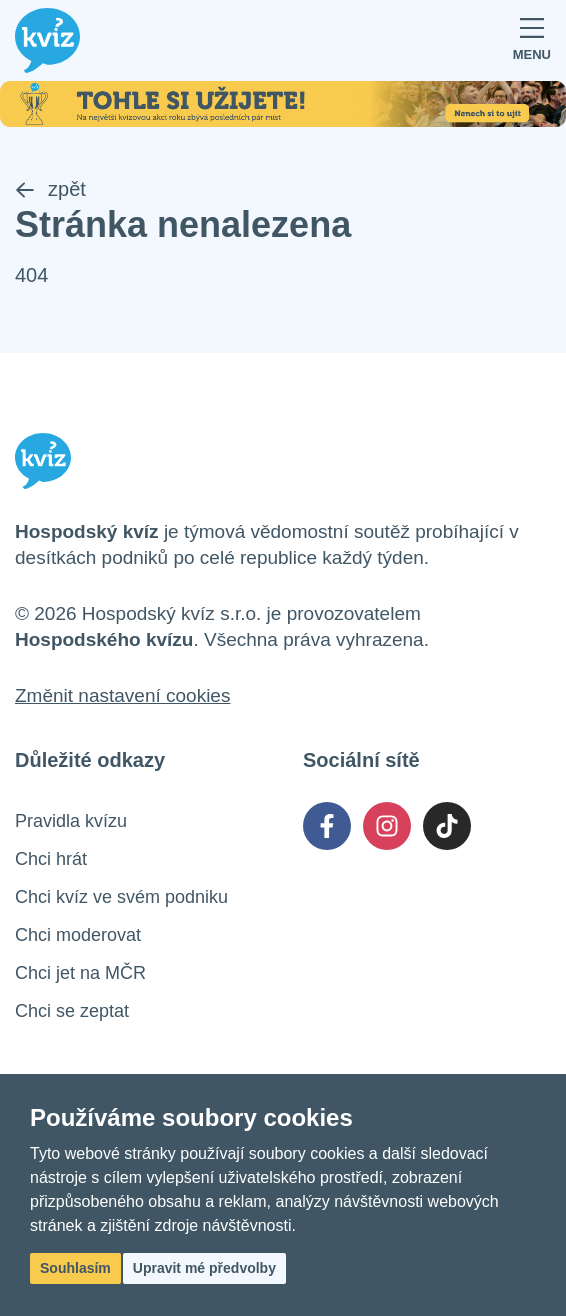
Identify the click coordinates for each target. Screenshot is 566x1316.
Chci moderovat (78, 935)
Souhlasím (75, 1268)
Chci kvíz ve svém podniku (121, 897)
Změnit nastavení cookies (122, 695)
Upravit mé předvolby (204, 1268)
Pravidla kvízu (71, 821)
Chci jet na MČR (80, 973)
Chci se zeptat (72, 1011)
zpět (50, 189)
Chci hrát (51, 859)
